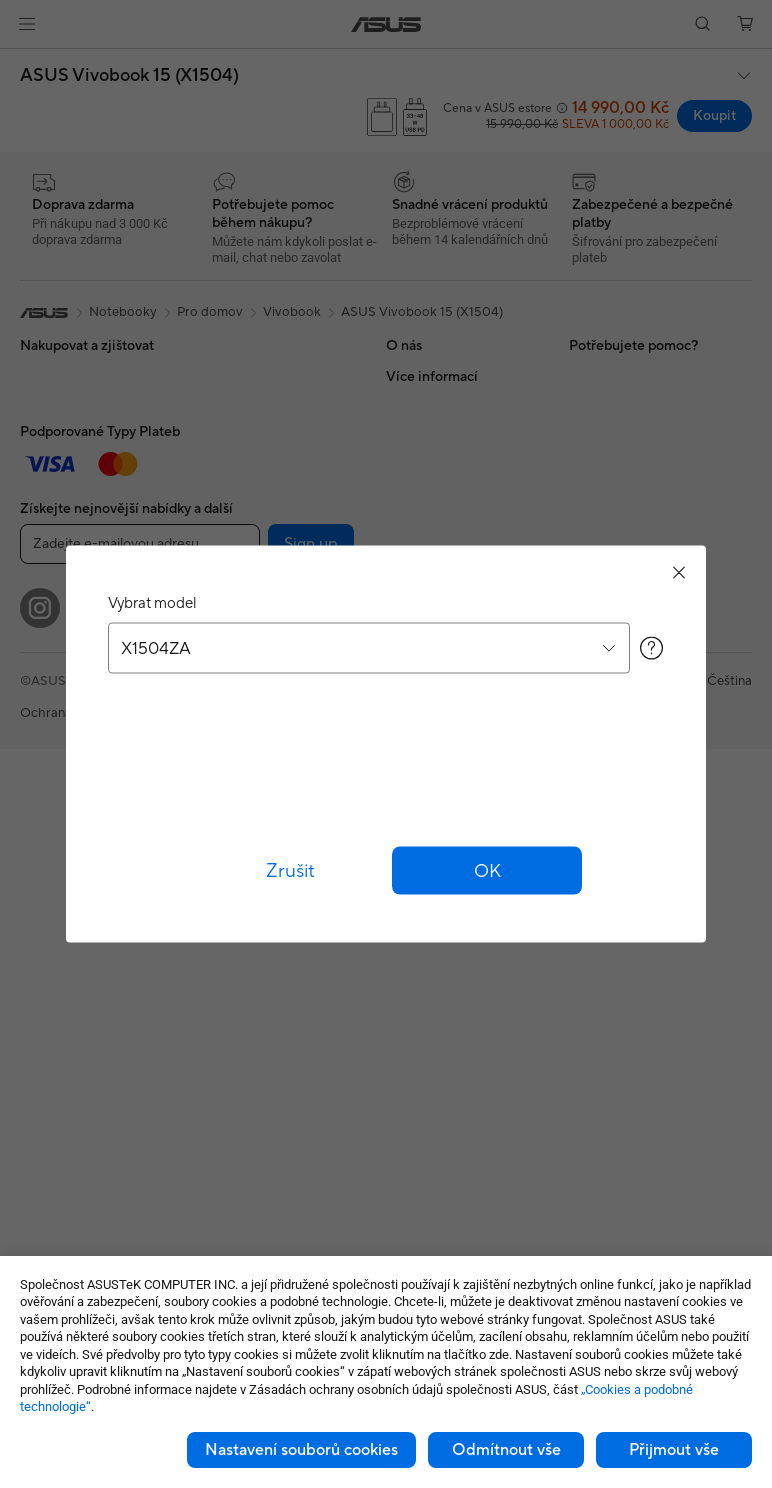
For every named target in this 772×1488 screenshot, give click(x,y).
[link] (386, 24)
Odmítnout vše (506, 1450)
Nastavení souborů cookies (301, 1450)
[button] (27, 24)
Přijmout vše (674, 1450)
